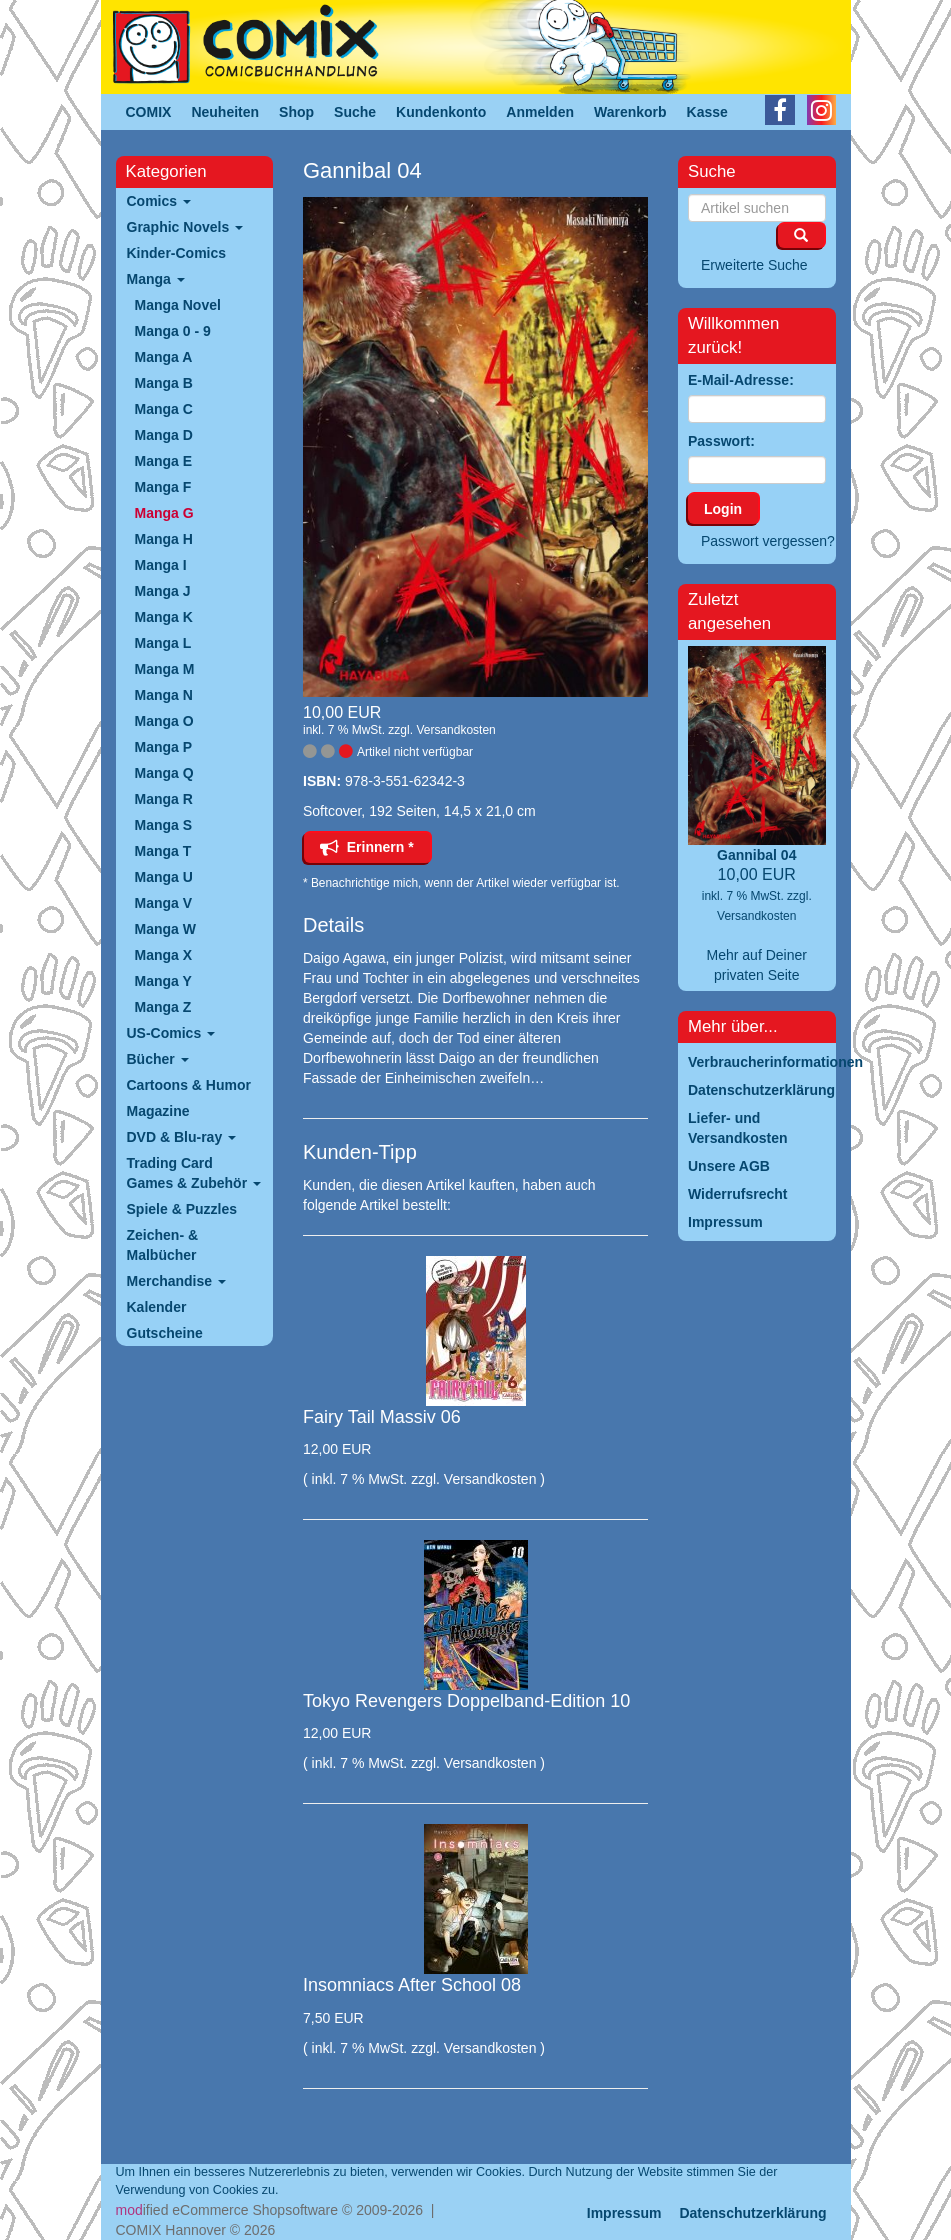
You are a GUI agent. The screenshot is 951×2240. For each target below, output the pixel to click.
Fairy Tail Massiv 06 (382, 1417)
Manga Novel (178, 305)
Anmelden (540, 112)
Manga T (163, 851)
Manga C (164, 409)
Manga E (164, 461)
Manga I (161, 565)
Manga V (164, 903)
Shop (296, 112)
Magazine (158, 1111)
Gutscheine (165, 1333)
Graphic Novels (185, 227)
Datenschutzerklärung (752, 2213)
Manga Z (163, 1007)
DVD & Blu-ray (182, 1137)
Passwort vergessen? (768, 541)
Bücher (158, 1059)
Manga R (164, 799)
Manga (156, 279)
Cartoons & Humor (189, 1085)
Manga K (164, 617)
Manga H (164, 539)
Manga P (164, 747)
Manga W (165, 929)
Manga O (164, 721)
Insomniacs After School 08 (412, 1985)
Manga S (164, 825)
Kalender (157, 1307)
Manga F (163, 487)
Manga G (164, 513)
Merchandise (176, 1281)
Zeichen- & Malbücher (163, 1245)
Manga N (164, 695)
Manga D (164, 435)
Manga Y (163, 981)
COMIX (149, 112)
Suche (355, 112)
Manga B (164, 383)
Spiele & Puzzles (182, 1209)
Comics (159, 201)
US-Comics (171, 1033)
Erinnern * (367, 847)
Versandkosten (455, 730)
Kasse (707, 112)
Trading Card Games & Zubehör (194, 1173)
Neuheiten (225, 112)
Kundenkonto (441, 112)
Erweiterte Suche (754, 265)
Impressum (624, 2213)
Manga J (163, 591)
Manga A (164, 357)
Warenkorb (630, 112)
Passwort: (721, 441)
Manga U (164, 877)
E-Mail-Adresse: (741, 380)
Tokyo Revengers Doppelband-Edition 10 (466, 1701)
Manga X (164, 955)
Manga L (163, 643)
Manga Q (164, 773)
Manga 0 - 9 (173, 331)
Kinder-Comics (177, 253)
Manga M (165, 669)
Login (723, 509)
